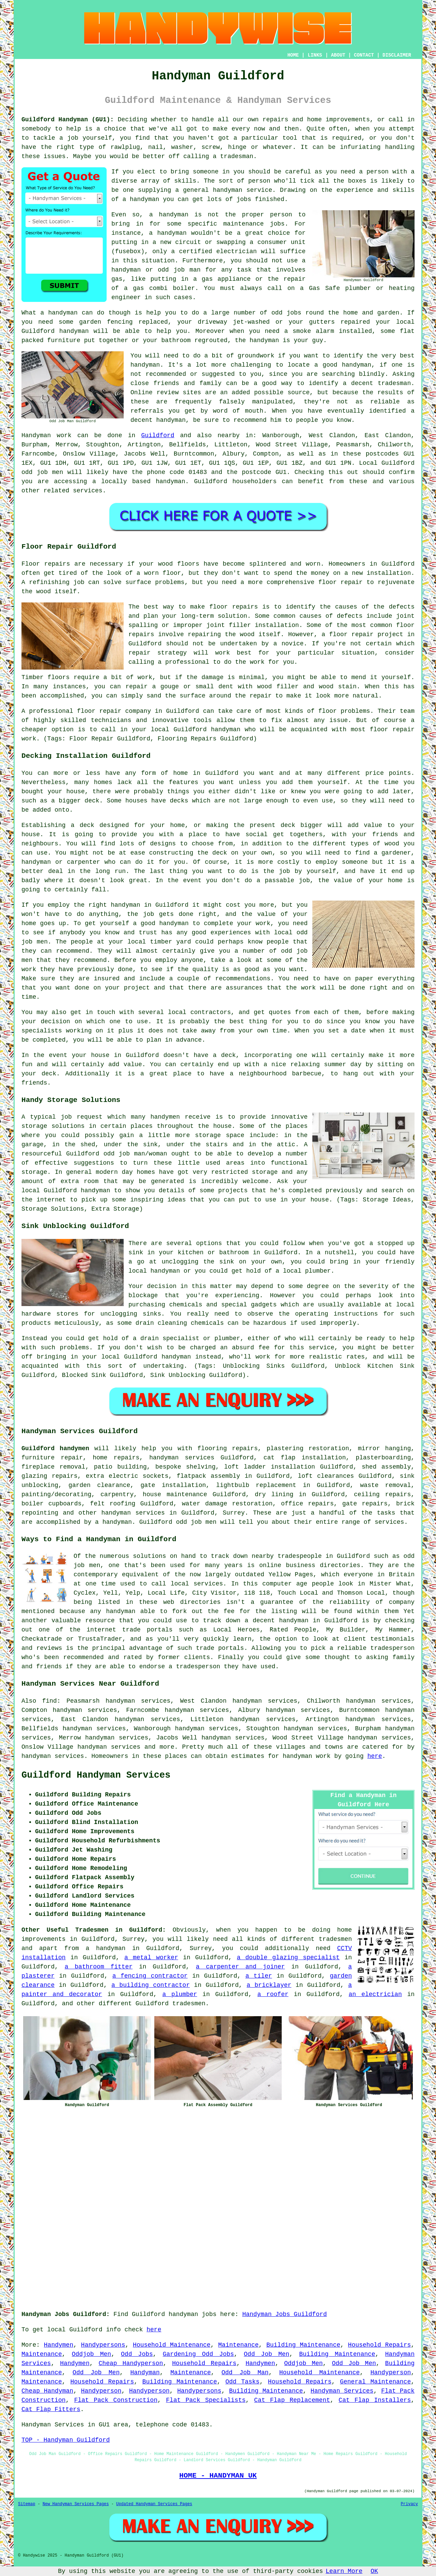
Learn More (344, 2571)
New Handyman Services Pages (76, 2504)
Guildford (157, 435)
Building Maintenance (303, 2345)
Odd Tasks (242, 2381)
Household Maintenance (172, 2345)
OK (374, 2571)
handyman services (181, 1457)
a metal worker (151, 1957)
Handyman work (46, 435)
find (49, 1701)
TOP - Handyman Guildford (65, 2440)
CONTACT (364, 55)
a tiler (258, 1976)
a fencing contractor (150, 1976)
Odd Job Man (244, 2372)
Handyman (144, 2372)
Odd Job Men (267, 2354)
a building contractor (150, 1985)
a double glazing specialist (288, 1957)
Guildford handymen (55, 1448)
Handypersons (103, 2345)
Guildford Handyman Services (95, 1775)
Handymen (58, 2345)
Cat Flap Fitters (50, 2409)
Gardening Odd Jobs (198, 2354)
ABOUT (338, 55)
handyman (227, 190)
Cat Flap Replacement (292, 2400)
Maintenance (238, 2345)
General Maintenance (375, 2381)
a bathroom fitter (99, 1966)
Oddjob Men (91, 2354)
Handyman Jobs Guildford (284, 2314)
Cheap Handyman (47, 2391)
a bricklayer (269, 1985)
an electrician (375, 1994)
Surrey (234, 1512)
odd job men (42, 472)
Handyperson (390, 2372)
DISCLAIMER (397, 55)
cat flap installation (305, 1457)
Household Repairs (379, 2345)
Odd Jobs (137, 2354)
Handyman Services (342, 2391)
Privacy (409, 2504)
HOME (293, 55)
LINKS (315, 55)
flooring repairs (228, 1448)
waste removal (385, 1485)
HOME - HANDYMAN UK (217, 2475)
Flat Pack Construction (116, 2400)
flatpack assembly (208, 1476)
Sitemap (26, 2504)
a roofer (272, 1994)
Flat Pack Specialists (206, 2400)
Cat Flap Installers (375, 2400)
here (374, 1756)
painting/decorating (56, 1494)
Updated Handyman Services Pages (154, 2504)
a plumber (179, 1994)
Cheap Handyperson (131, 2363)
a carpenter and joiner (240, 1966)
